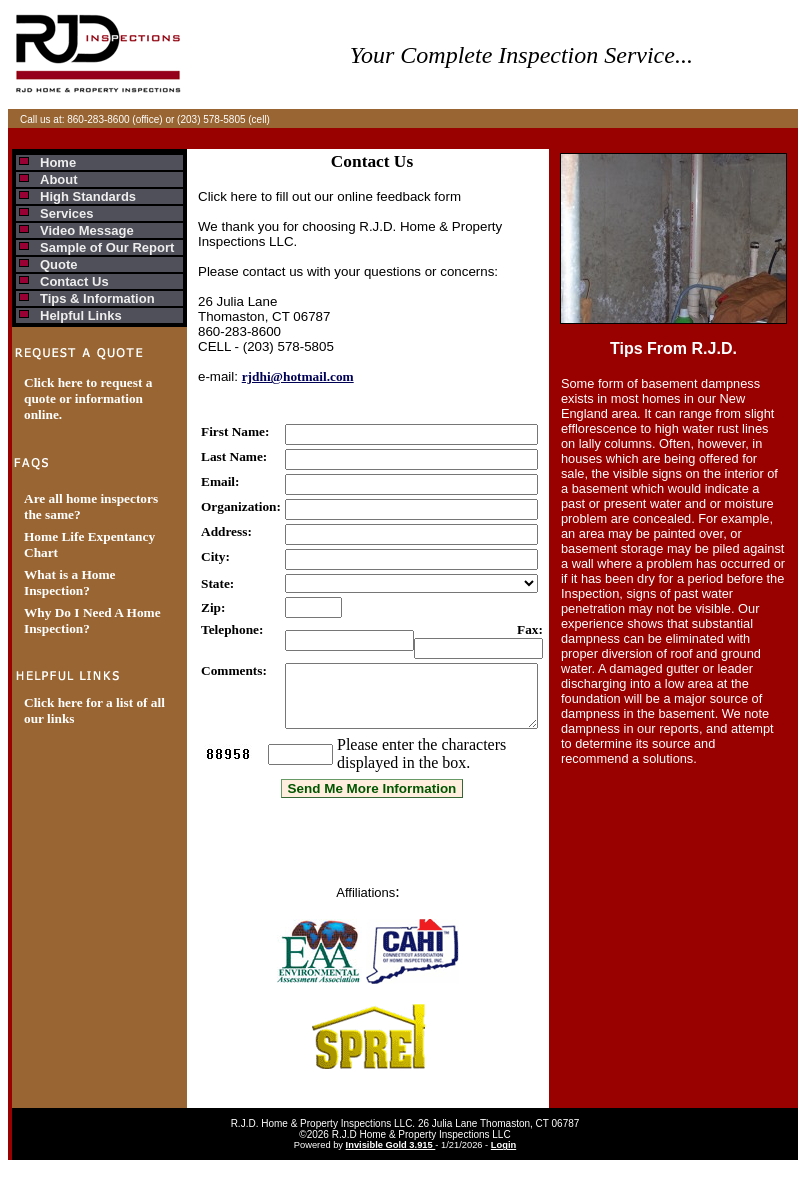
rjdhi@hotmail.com (298, 376)
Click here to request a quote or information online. (88, 398)
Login (503, 1157)
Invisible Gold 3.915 (391, 1157)
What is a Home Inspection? (69, 582)
